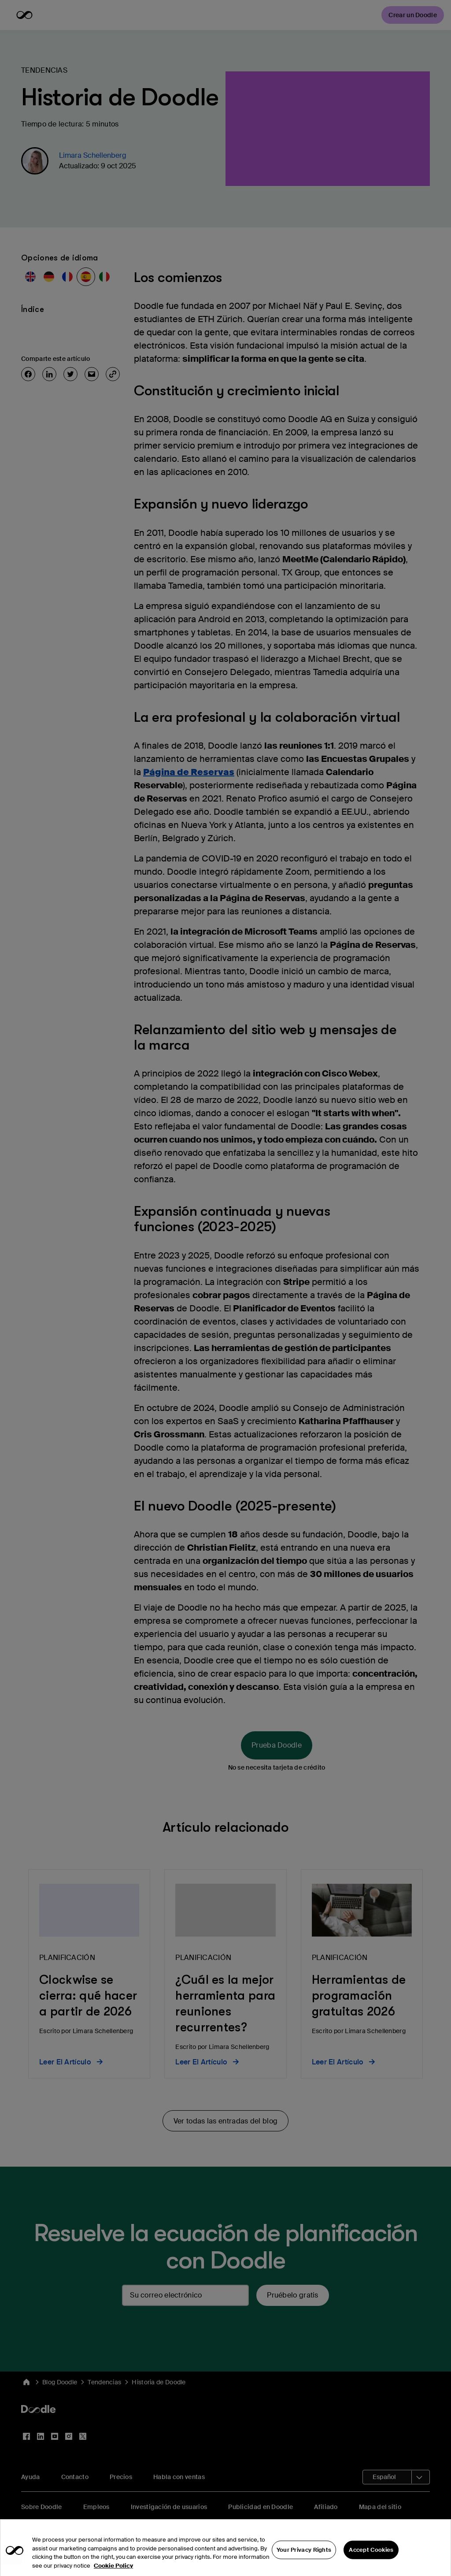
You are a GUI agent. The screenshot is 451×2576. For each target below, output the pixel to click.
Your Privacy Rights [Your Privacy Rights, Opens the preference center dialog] (304, 2561)
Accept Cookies (371, 2561)
